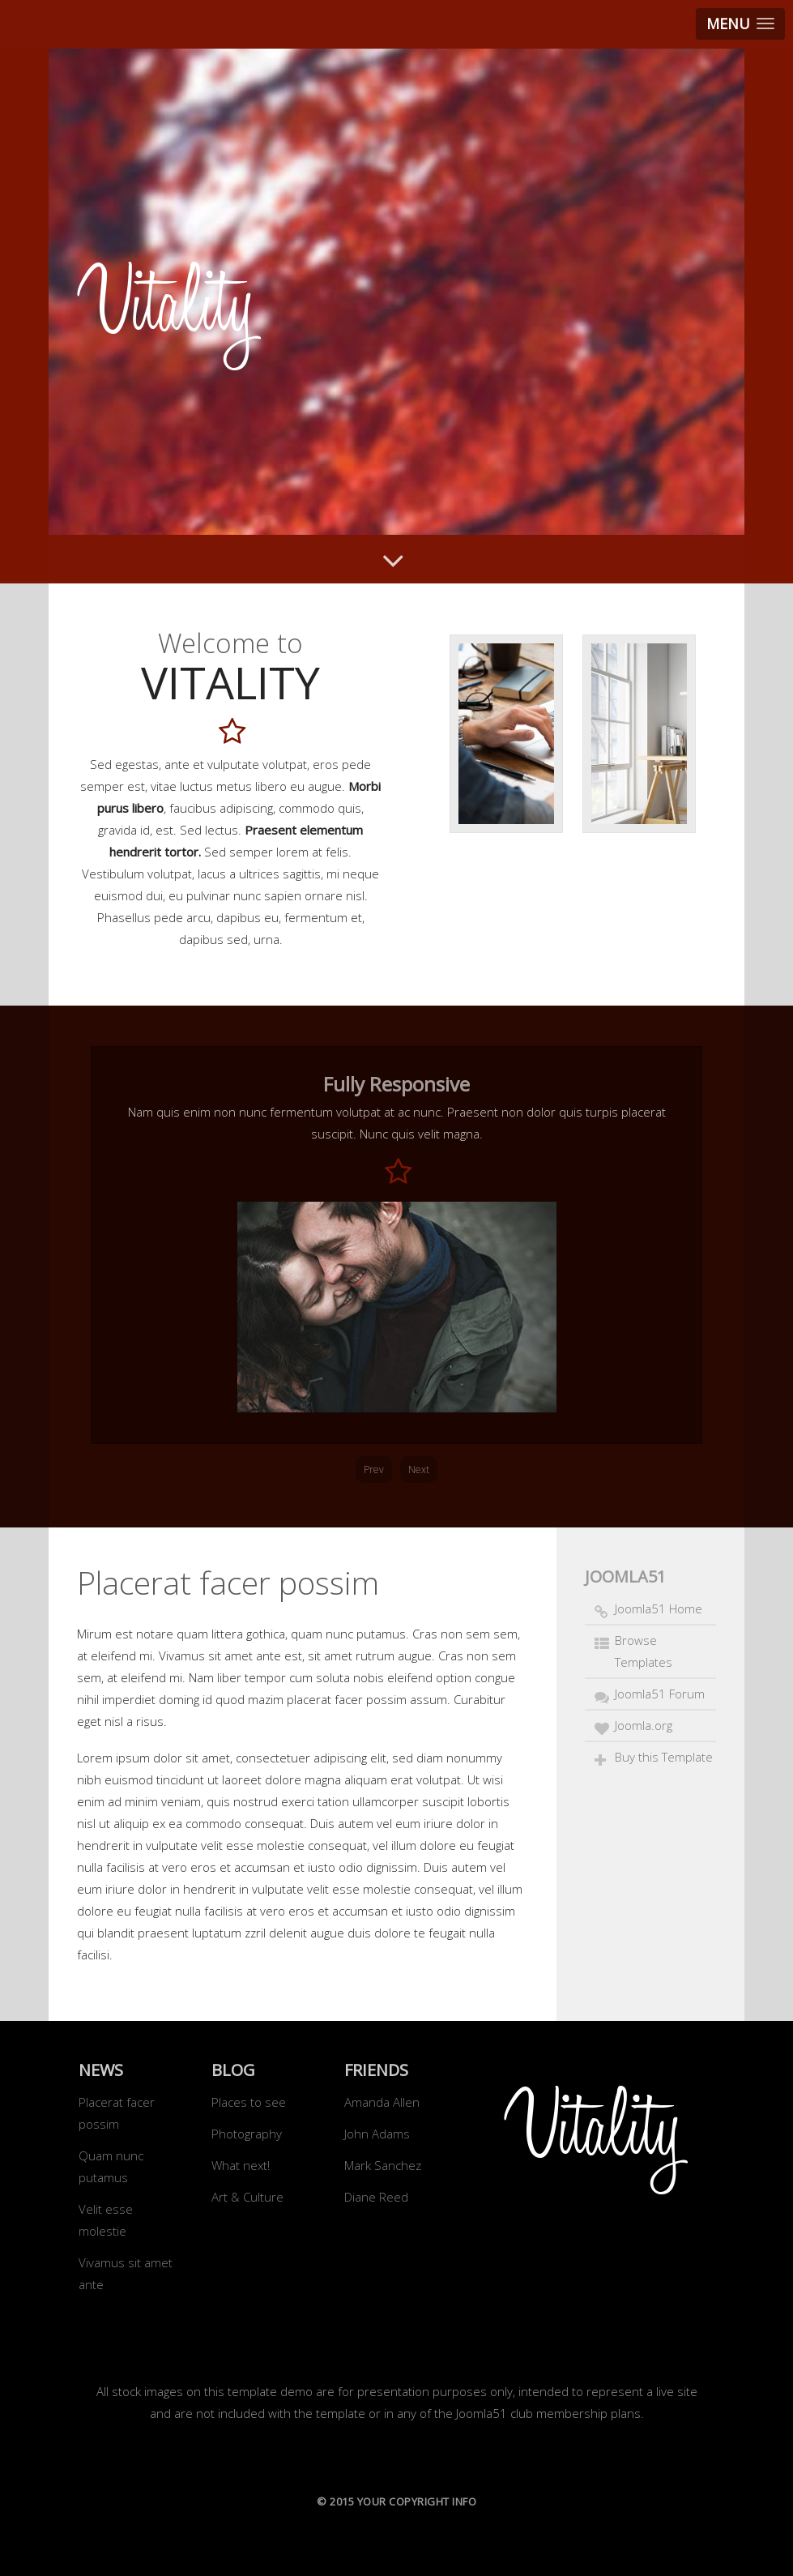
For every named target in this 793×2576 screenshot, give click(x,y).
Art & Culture (247, 2197)
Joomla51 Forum (660, 1693)
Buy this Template (664, 1757)
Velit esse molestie (106, 2220)
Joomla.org (643, 1725)
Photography (246, 2133)
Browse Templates (643, 1651)
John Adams (377, 2133)
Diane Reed (376, 2197)
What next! (240, 2165)
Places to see (248, 2102)
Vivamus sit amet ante (126, 2273)
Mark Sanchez (382, 2165)
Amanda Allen (382, 2102)
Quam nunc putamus (111, 2166)
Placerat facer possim (117, 2113)
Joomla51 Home (658, 1608)
